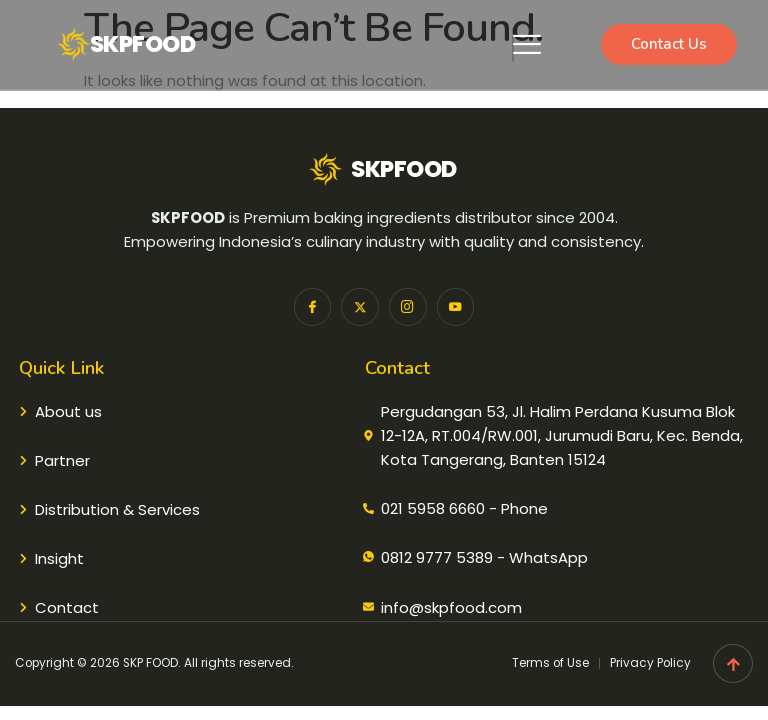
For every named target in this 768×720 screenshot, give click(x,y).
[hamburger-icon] (513, 44)
